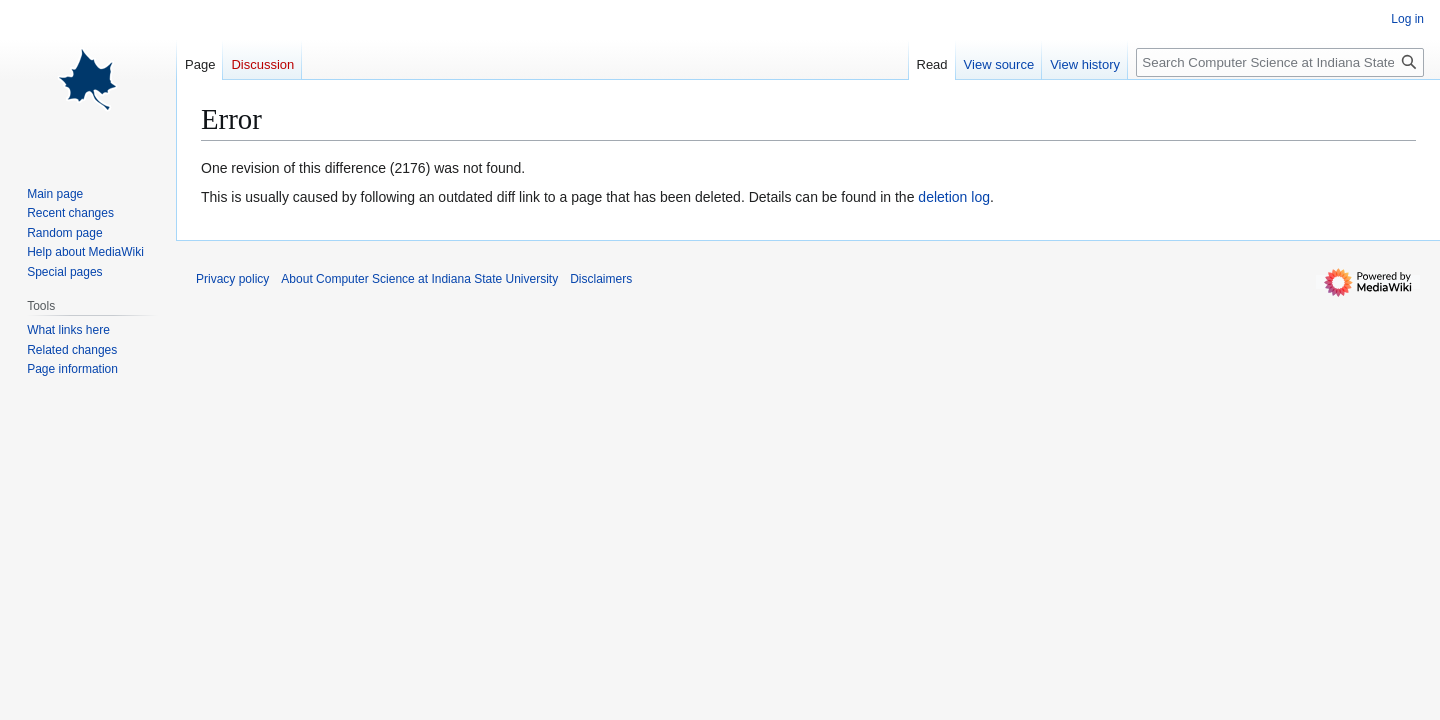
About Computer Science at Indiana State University (419, 279)
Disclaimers (601, 279)
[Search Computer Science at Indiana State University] (1280, 62)
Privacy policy (232, 279)
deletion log (954, 197)
